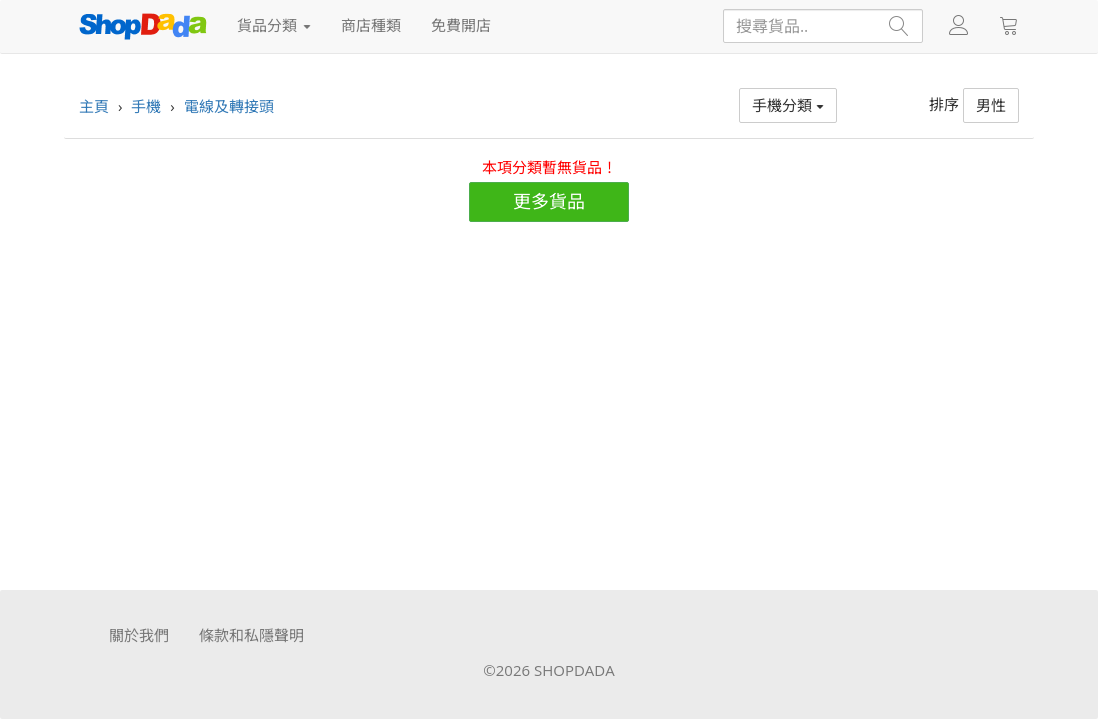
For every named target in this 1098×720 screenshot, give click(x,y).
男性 (991, 105)
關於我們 (139, 635)
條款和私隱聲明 (251, 635)
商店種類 (371, 25)
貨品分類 (274, 25)
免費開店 (461, 25)
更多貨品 (549, 201)
